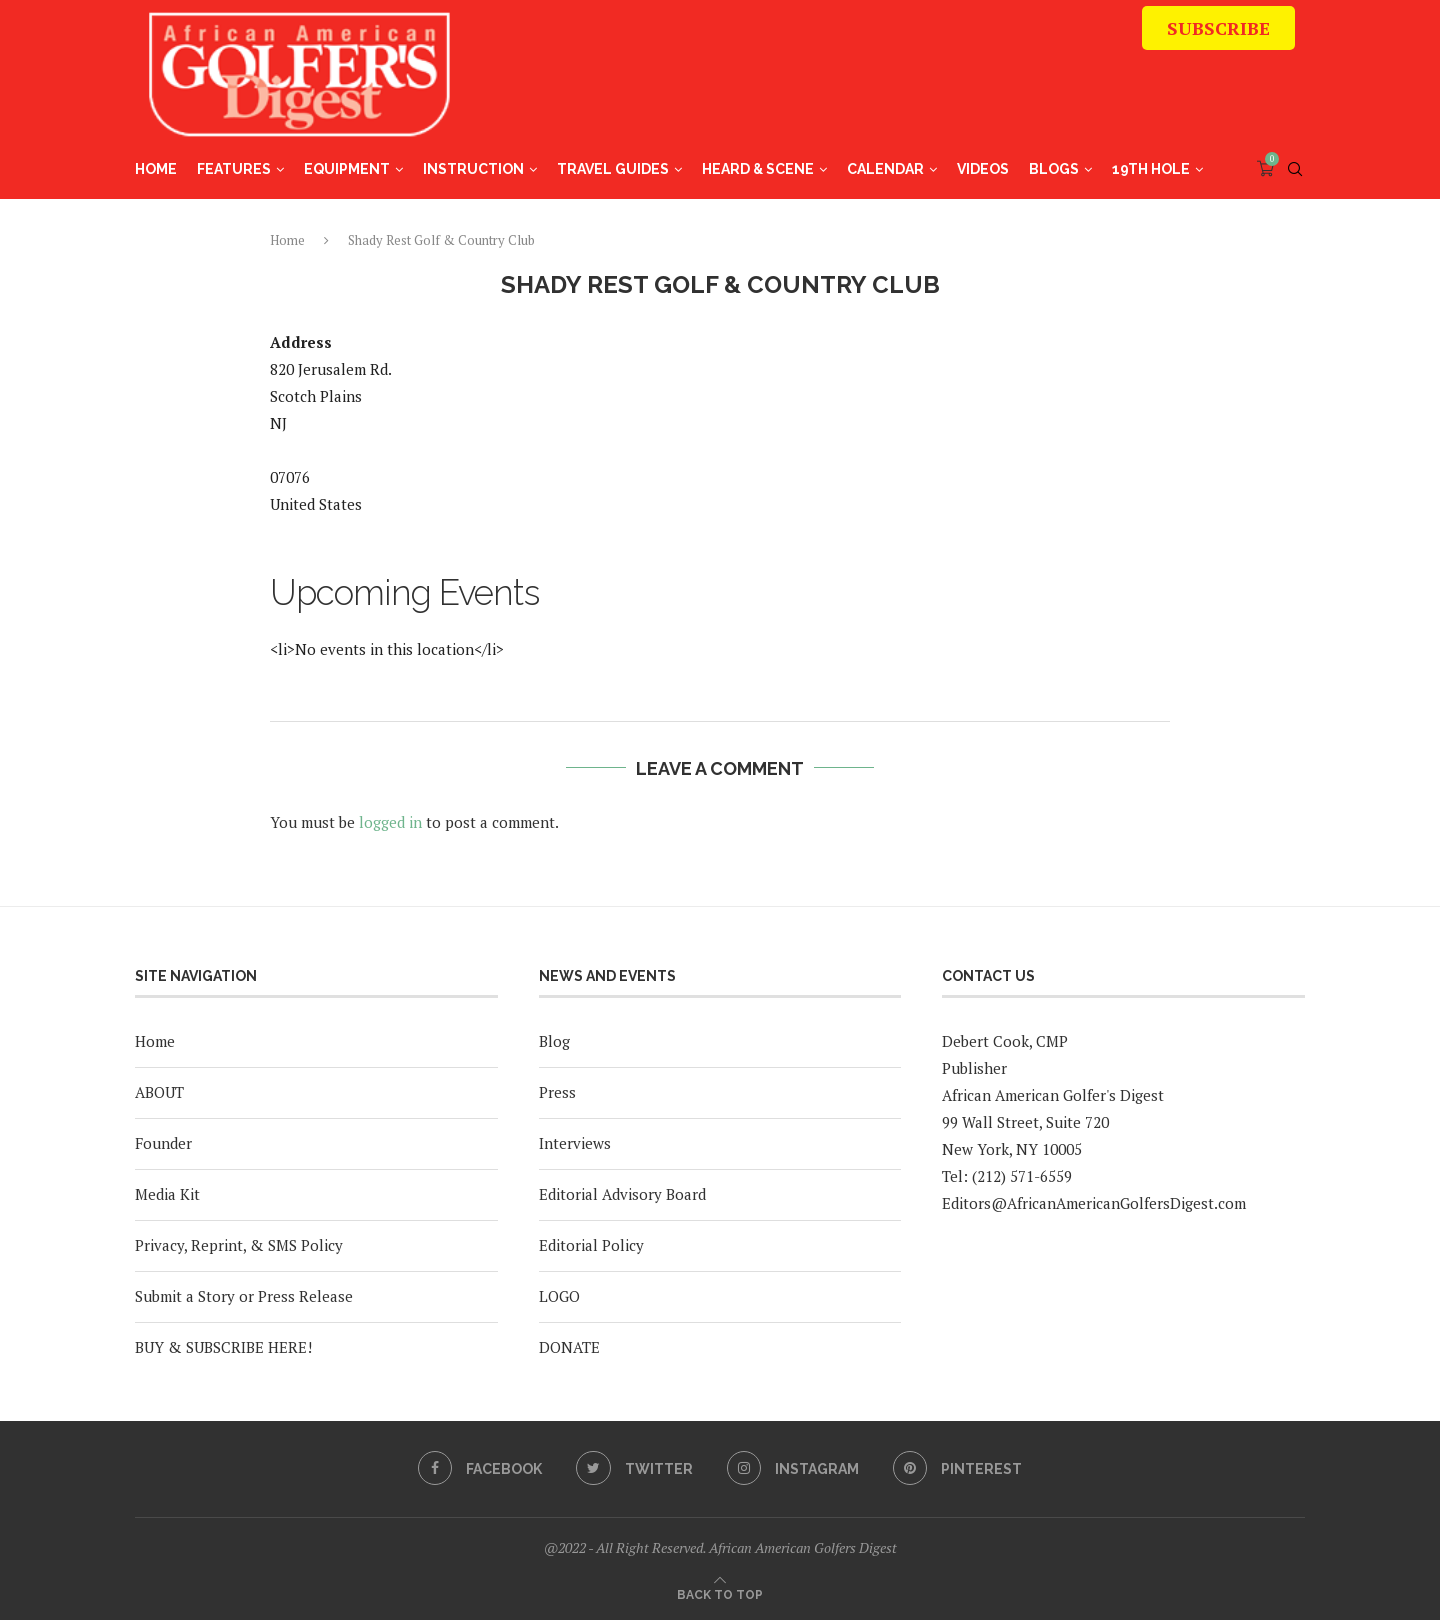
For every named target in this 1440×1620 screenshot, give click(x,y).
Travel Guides (613, 169)
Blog (554, 1041)
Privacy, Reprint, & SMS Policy (239, 1245)
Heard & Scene (758, 169)
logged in (390, 822)
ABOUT (159, 1092)
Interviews (575, 1143)
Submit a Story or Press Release (244, 1296)
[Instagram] (794, 1469)
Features (234, 169)
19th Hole (1151, 169)
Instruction (473, 169)
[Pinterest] (960, 1469)
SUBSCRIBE (1218, 28)
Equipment (347, 169)
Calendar (885, 169)
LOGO (559, 1296)
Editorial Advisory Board (622, 1194)
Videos (983, 169)
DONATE (569, 1347)
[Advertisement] (931, 85)
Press (557, 1092)
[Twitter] (634, 1469)
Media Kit (167, 1194)
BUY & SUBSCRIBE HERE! (223, 1347)
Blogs (1054, 169)
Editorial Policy (591, 1245)
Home (156, 169)
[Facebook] (478, 1469)
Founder (163, 1143)
